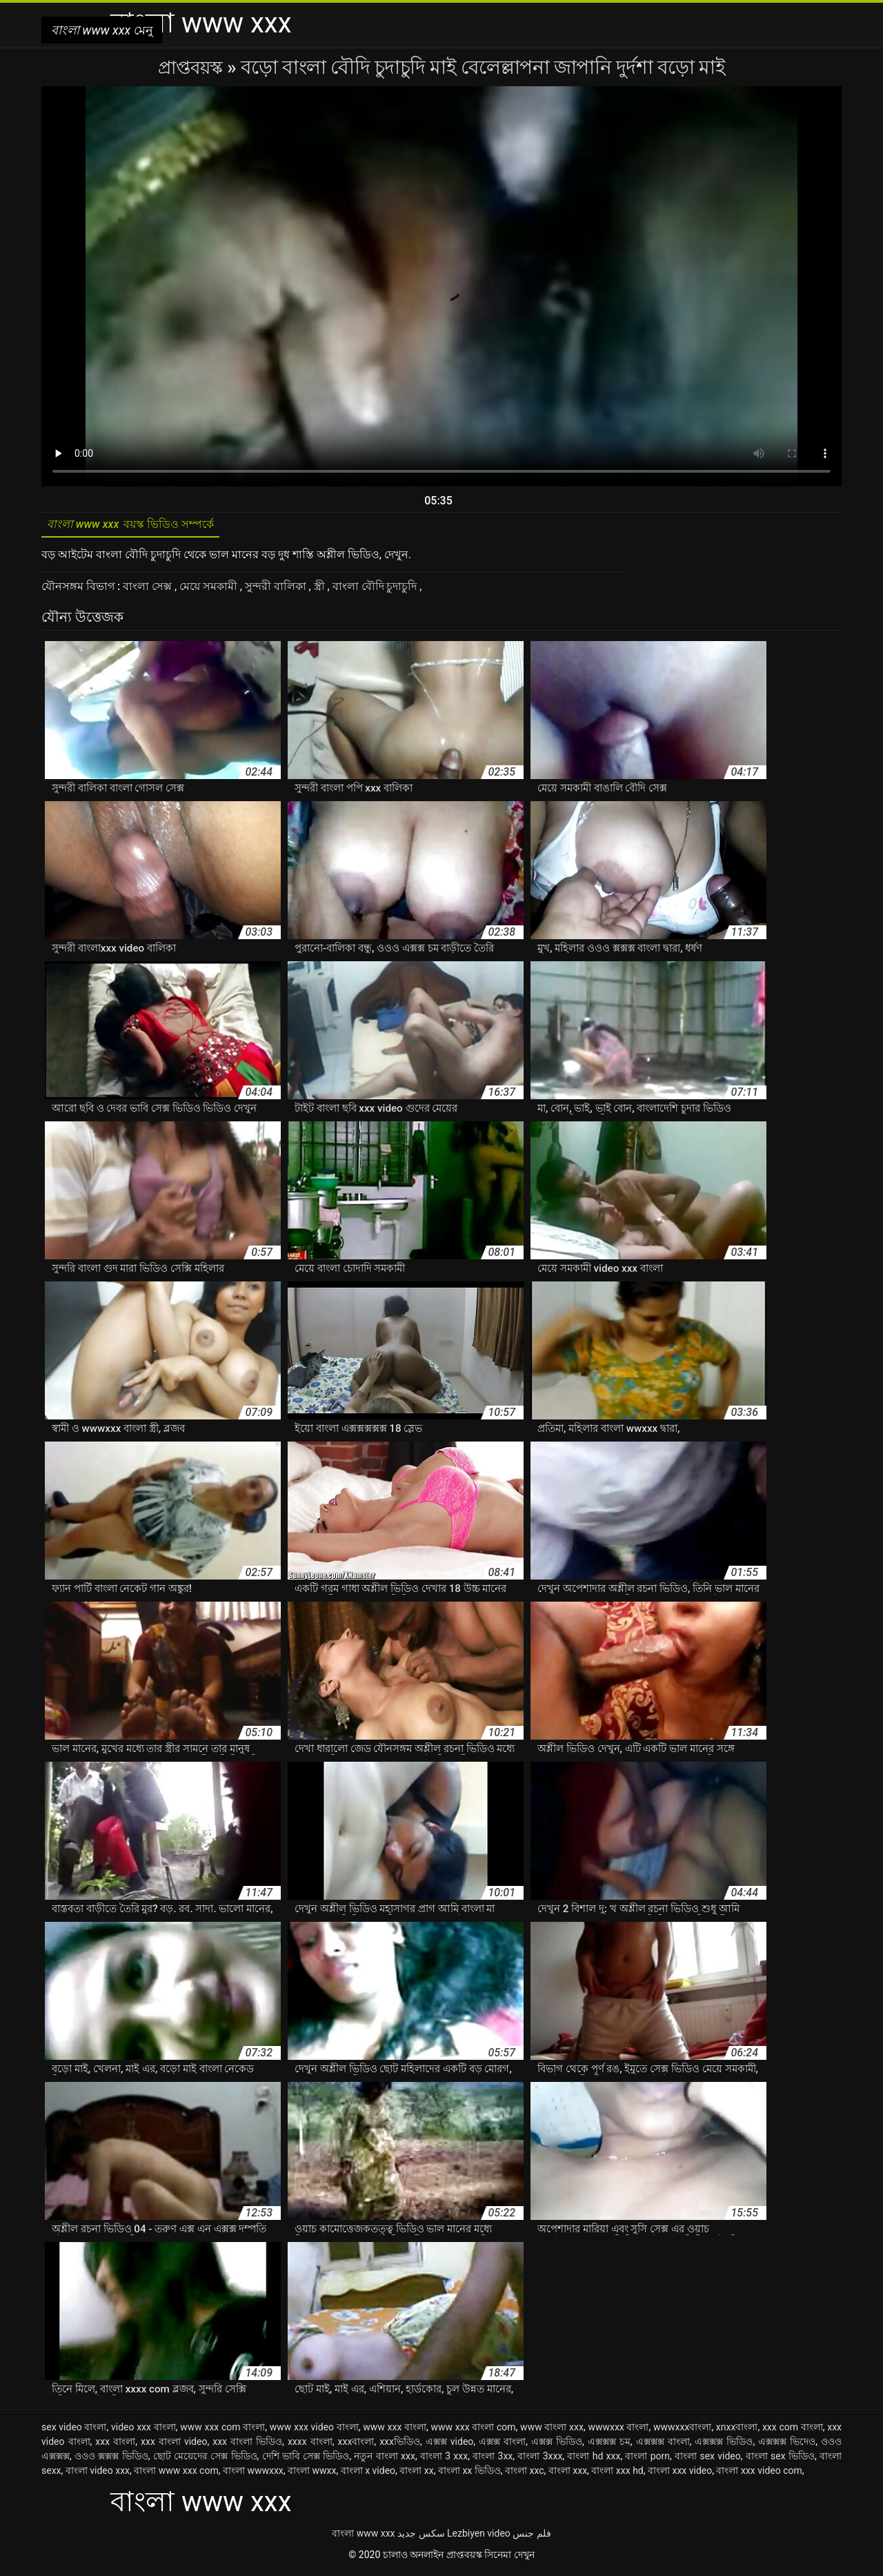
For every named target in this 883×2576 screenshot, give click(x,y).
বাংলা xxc (524, 2473)
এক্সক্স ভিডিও (556, 2444)
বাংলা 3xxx (539, 2459)
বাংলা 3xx (493, 2459)
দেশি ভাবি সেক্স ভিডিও (306, 2459)
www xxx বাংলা (394, 2430)
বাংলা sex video (708, 2459)
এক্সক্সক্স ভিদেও (786, 2444)
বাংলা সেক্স (149, 589)
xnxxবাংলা (737, 2430)
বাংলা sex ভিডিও (780, 2459)
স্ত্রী (321, 589)
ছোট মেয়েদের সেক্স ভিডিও (205, 2459)
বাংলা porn (647, 2459)
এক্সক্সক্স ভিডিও (724, 2444)
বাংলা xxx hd (617, 2473)
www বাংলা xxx (552, 2430)
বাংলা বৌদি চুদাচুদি (376, 589)
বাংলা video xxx (98, 2473)
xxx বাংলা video (174, 2444)
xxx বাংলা (115, 2444)
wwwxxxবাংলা (682, 2430)
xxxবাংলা (356, 2444)
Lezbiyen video (478, 2536)
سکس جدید (420, 2536)
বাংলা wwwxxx (253, 2473)
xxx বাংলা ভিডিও (247, 2444)
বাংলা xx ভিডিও (469, 2473)
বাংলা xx (416, 2473)
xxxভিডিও (399, 2444)
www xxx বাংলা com (473, 2430)
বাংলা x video (368, 2473)
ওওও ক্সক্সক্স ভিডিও (111, 2459)
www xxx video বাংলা (314, 2430)
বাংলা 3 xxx (444, 2459)
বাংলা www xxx (363, 2536)
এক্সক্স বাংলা (502, 2444)
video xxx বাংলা (143, 2430)
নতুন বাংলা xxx (384, 2459)
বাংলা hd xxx (593, 2459)
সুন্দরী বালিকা (277, 589)
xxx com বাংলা (792, 2430)
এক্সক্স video (450, 2444)
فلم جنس (531, 2536)
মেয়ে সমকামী (209, 589)
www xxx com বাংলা (222, 2430)
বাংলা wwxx (312, 2473)
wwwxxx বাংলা (618, 2430)
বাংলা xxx (567, 2473)
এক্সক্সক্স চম (609, 2444)
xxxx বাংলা (310, 2444)
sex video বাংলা (74, 2430)
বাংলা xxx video (680, 2473)
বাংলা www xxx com (176, 2473)
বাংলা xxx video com (759, 2473)
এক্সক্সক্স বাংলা (663, 2444)
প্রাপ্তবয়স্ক (192, 67)
